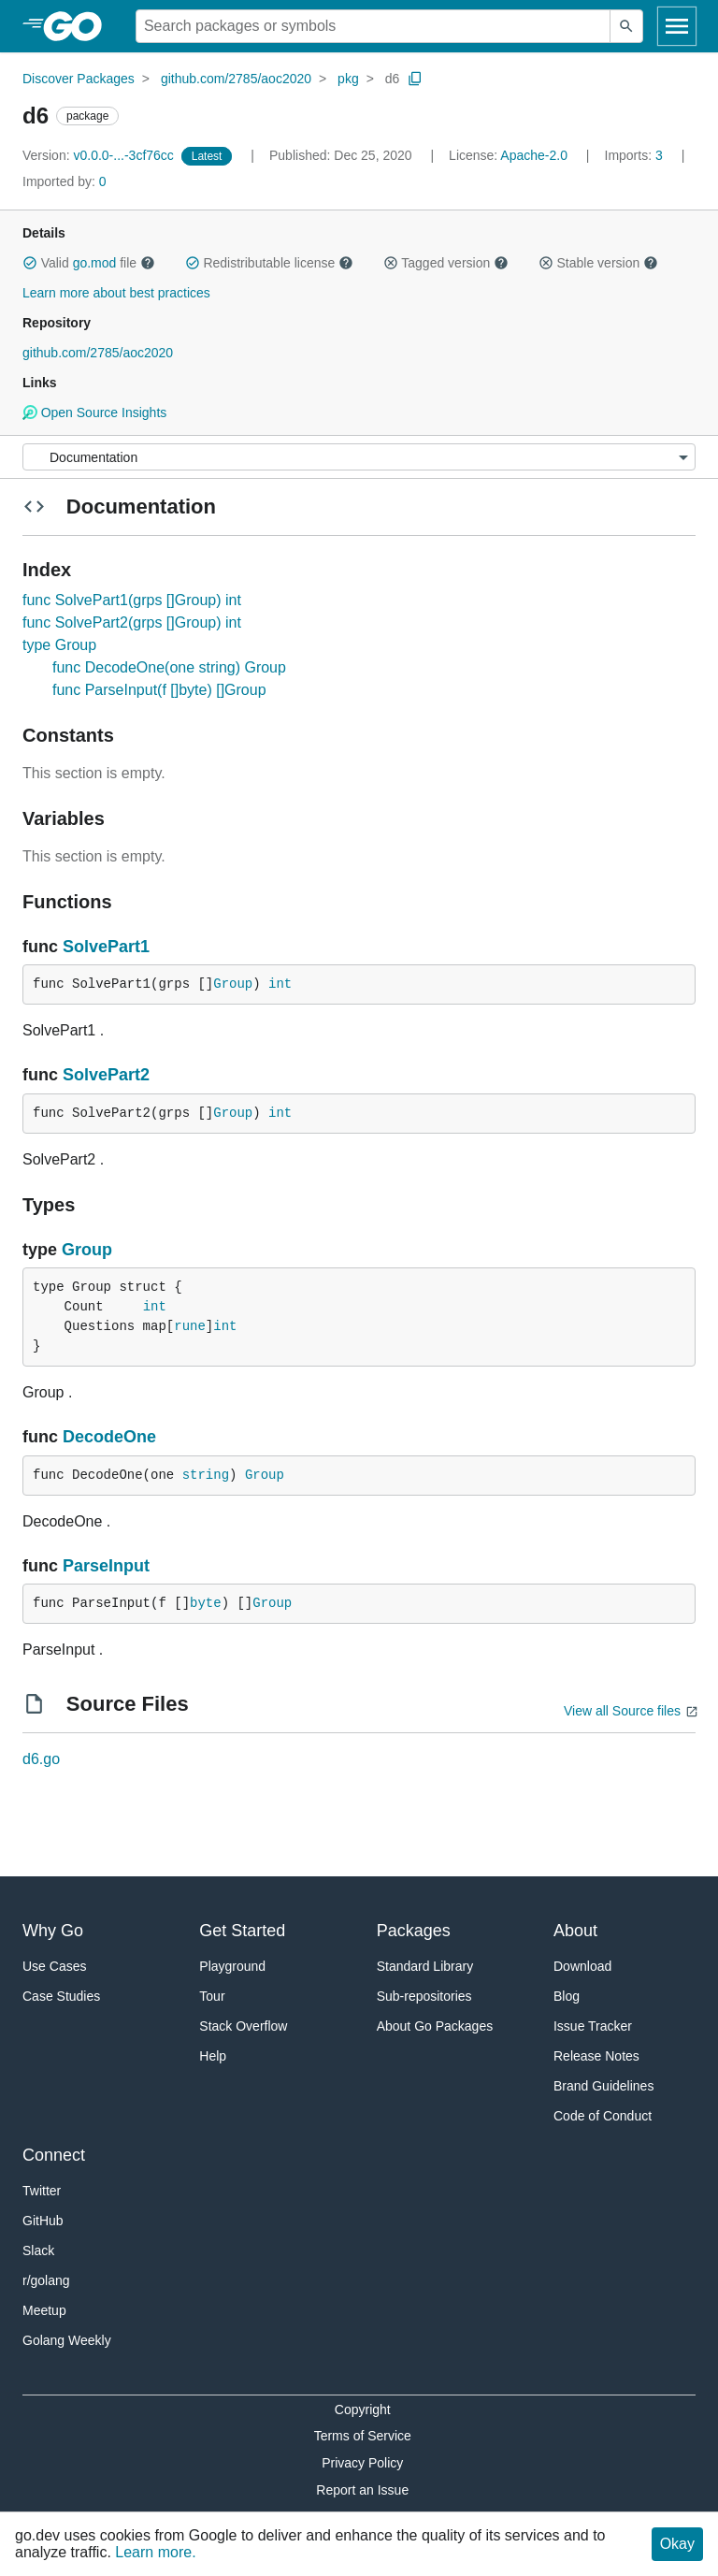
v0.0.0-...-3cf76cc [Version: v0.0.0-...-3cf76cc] (100, 155)
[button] (29, 262)
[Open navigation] (677, 26)
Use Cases (54, 1966)
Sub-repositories (424, 1996)
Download (582, 1966)
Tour (211, 1996)
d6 (392, 78)
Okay (677, 2544)
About (575, 1930)
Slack (38, 2250)
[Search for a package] (373, 26)
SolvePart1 (106, 946)
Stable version (598, 262)
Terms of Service (362, 2435)
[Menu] (359, 456)
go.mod (95, 262)
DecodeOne (109, 1436)
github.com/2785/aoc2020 (236, 78)
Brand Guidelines (603, 2085)
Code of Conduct (602, 2115)
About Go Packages (435, 2026)
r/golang (46, 2280)
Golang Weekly (66, 2340)
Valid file (88, 262)
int (280, 984)
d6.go (41, 1759)
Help (212, 2055)
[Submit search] (626, 26)
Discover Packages (78, 78)
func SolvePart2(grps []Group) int (131, 622)
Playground (232, 1966)
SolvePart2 (106, 1074)
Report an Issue (362, 2489)
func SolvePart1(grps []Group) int (131, 600)
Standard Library (425, 1966)
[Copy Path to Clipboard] (415, 78)
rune (190, 1326)
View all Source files (622, 1710)
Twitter (41, 2190)
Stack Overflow (243, 2026)
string (205, 1475)
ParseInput (106, 1565)
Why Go (52, 1930)
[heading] (79, 26)
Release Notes (596, 2055)
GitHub (43, 2220)
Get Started (242, 1930)
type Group (59, 645)
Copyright (363, 2409)
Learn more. (155, 2552)
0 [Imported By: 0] (64, 181)
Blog (566, 1996)
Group (232, 984)
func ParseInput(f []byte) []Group (159, 690)
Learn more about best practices (116, 292)
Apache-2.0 (533, 155)
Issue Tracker (592, 2026)
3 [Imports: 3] (636, 155)
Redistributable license (269, 262)
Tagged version (446, 262)
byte (206, 1603)
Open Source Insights (94, 412)
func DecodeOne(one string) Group (169, 667)
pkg (348, 78)
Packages (414, 1930)
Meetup (44, 2310)
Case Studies (61, 1996)
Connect (53, 2155)
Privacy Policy (362, 2462)
